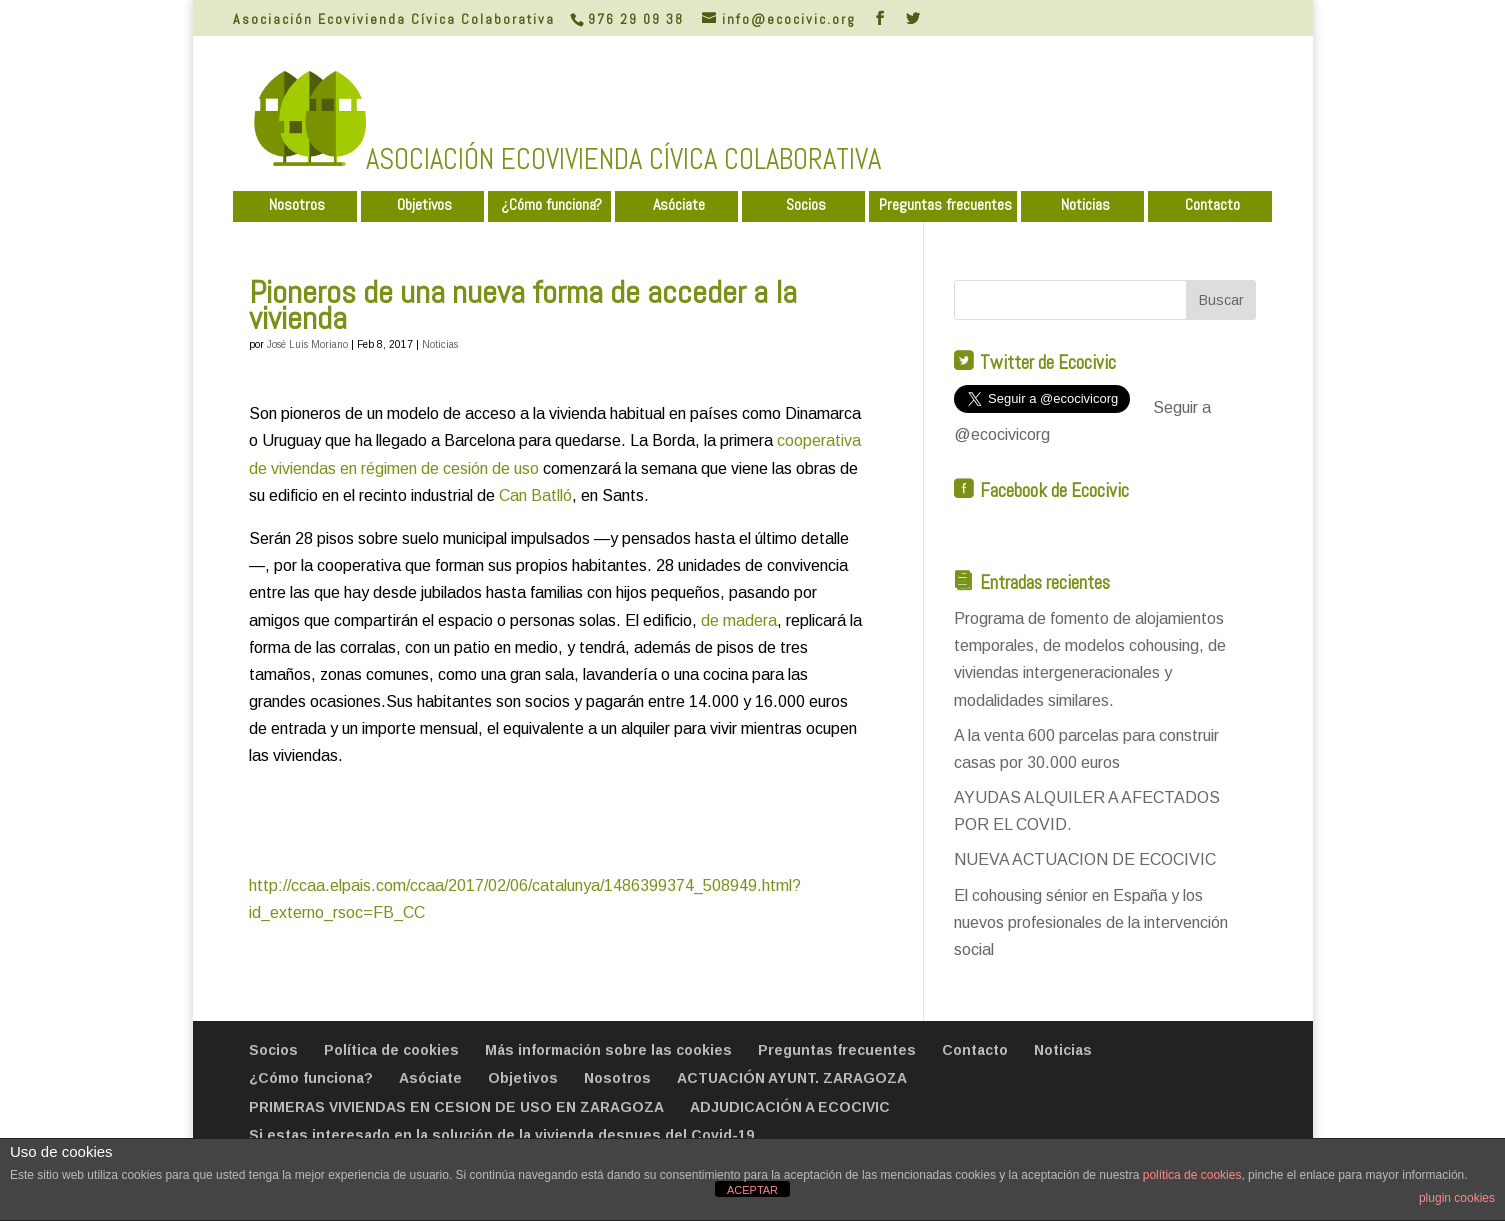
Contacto (1212, 205)
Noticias (1085, 205)
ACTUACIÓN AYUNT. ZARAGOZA (792, 1078)
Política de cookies (391, 1050)
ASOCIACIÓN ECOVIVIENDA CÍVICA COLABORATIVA (623, 159)
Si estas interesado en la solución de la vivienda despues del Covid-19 (501, 1135)
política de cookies (1192, 1175)
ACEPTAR (752, 1190)
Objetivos (424, 205)
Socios (806, 205)
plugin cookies (1457, 1198)
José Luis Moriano (307, 344)
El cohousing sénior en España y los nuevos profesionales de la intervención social (1091, 922)
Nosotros (297, 205)
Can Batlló (535, 495)
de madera (739, 620)
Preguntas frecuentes (945, 205)
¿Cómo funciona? (551, 205)
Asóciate (679, 205)
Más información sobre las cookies (608, 1050)
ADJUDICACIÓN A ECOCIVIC (790, 1107)
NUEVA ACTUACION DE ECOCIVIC (1085, 859)
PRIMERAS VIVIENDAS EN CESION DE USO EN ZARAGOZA (456, 1107)
